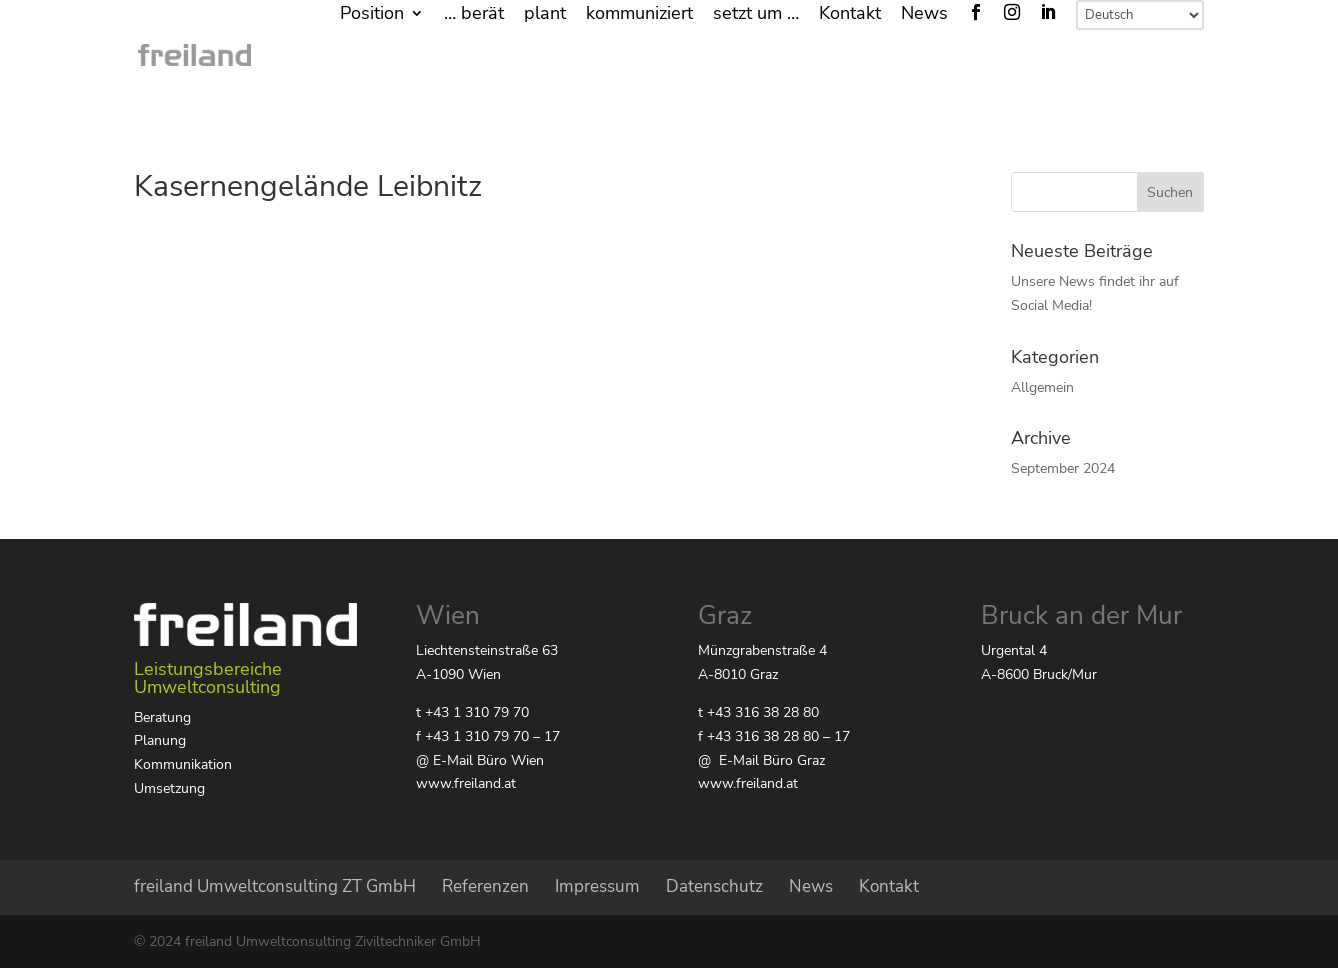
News (924, 14)
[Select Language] (1140, 15)
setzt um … (756, 14)
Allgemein (1042, 387)
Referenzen (485, 886)
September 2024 (1063, 468)
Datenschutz (714, 886)
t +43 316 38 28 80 (758, 712)
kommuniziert (639, 14)
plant (545, 14)
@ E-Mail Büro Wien (480, 760)
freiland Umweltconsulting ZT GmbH (275, 886)
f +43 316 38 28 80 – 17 (774, 736)
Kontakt (850, 14)
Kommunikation (183, 764)
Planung (160, 740)
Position (372, 14)
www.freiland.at (466, 783)
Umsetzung (169, 788)
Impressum (597, 886)
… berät (474, 14)
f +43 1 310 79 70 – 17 (488, 736)
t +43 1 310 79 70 (472, 712)
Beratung (162, 717)
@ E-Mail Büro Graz (761, 760)
